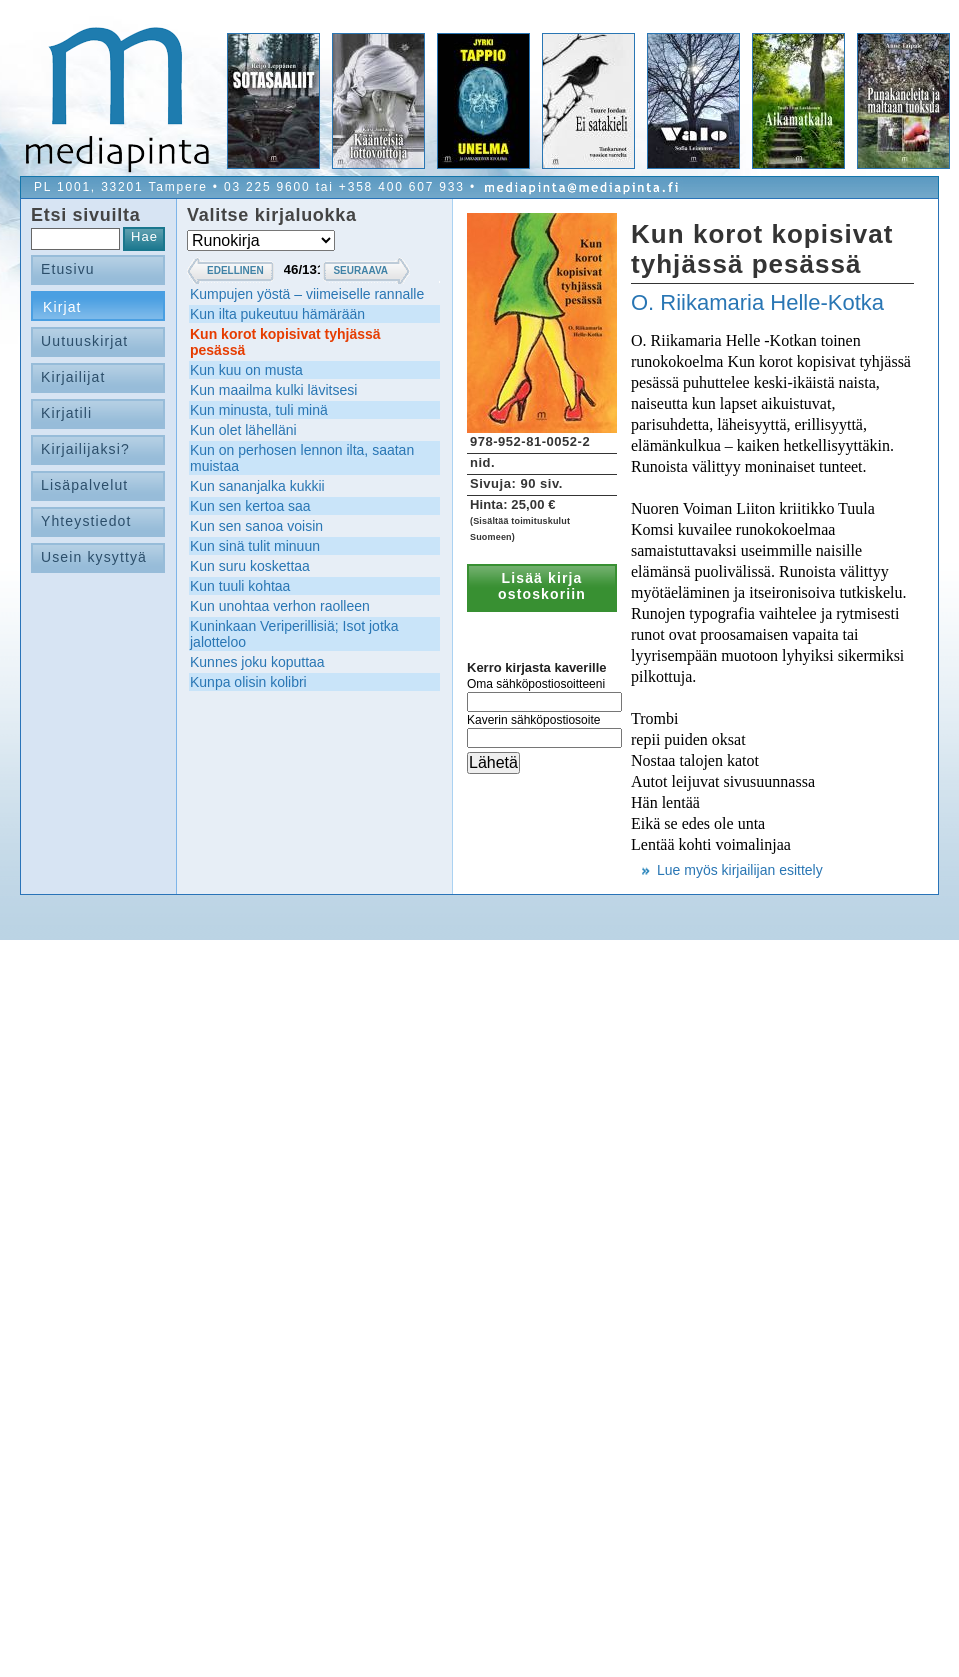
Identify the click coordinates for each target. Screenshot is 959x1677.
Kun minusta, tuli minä (259, 410)
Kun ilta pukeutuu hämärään (277, 314)
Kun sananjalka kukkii (257, 486)
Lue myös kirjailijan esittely (740, 870)
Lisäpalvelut (84, 485)
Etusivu (68, 269)
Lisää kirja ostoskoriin (542, 586)
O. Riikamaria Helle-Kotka (757, 302)
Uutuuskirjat (84, 341)
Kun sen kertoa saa (250, 506)
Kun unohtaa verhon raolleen (280, 606)
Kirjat (62, 307)
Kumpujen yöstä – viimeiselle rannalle (307, 294)
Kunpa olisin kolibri (248, 682)
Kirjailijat (73, 377)
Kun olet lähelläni (243, 430)
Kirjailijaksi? (85, 449)
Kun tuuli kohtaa (240, 586)
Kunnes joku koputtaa (257, 662)
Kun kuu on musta (246, 370)
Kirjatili (66, 413)
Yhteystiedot (86, 521)
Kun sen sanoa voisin (256, 526)
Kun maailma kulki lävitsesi (273, 390)
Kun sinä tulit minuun (255, 546)
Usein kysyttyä (94, 557)
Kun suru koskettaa (250, 566)
